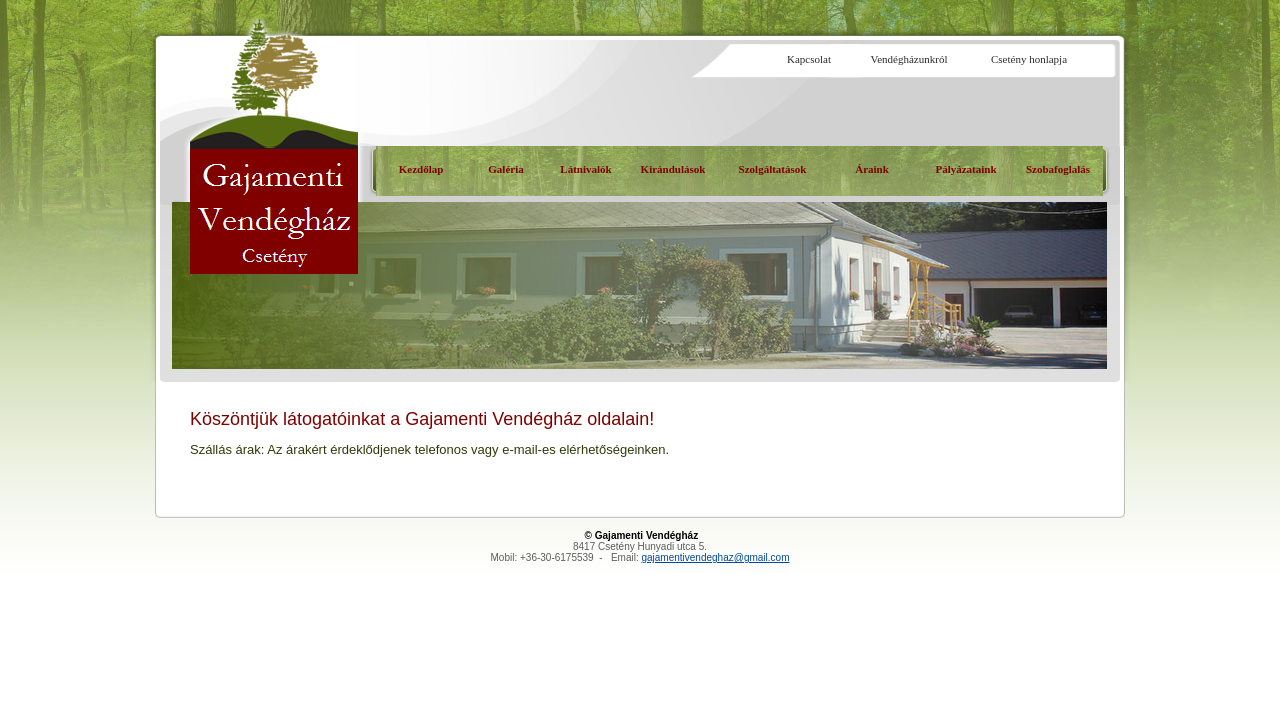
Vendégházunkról (909, 59)
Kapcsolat (809, 59)
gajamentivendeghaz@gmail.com (715, 557)
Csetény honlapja (1029, 59)
